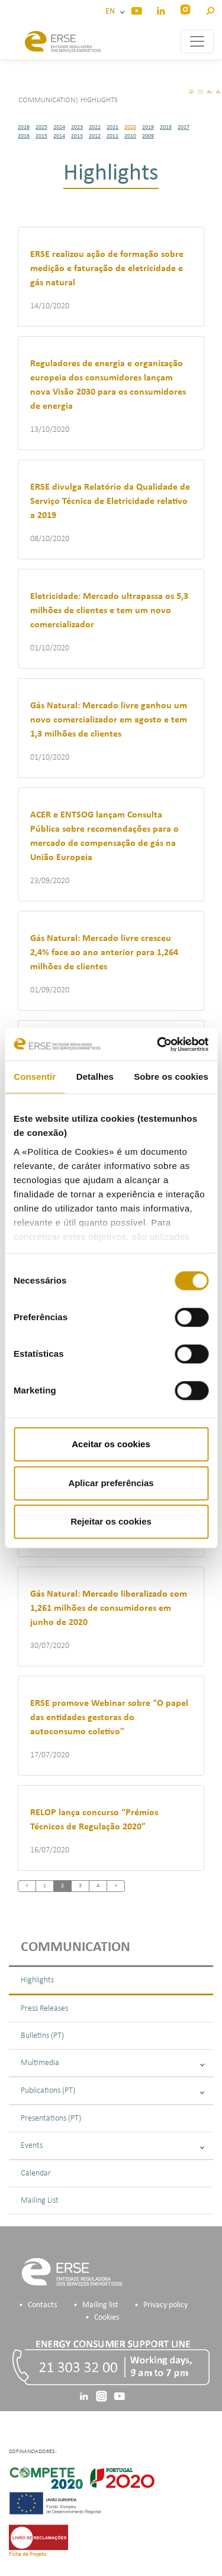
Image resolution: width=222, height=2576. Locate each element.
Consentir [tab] (35, 1077)
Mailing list (100, 2305)
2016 (24, 136)
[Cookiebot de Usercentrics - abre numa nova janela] (158, 1044)
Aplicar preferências (110, 1483)
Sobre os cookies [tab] (171, 1077)
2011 (112, 136)
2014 (59, 136)
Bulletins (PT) (42, 2035)
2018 (166, 127)
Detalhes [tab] (95, 1077)
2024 (59, 127)
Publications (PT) (112, 2090)
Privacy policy (165, 2305)
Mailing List (40, 2200)
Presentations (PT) (51, 2118)
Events (112, 2145)
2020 (130, 127)
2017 (183, 127)
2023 (77, 127)
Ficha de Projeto (27, 2554)
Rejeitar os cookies (111, 1521)
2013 (77, 136)
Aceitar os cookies (111, 1444)
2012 (95, 136)
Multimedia (112, 2063)
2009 (148, 136)
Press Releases (44, 2008)
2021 (112, 127)
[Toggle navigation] (197, 41)
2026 (24, 127)
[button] (210, 9)
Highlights (37, 1980)
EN (111, 11)
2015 (41, 136)
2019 (148, 127)
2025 (41, 127)
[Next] (116, 1886)
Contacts (42, 2305)
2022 (95, 127)
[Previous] (27, 1886)
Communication (75, 1947)
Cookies (106, 2317)
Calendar (36, 2173)
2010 (130, 136)
